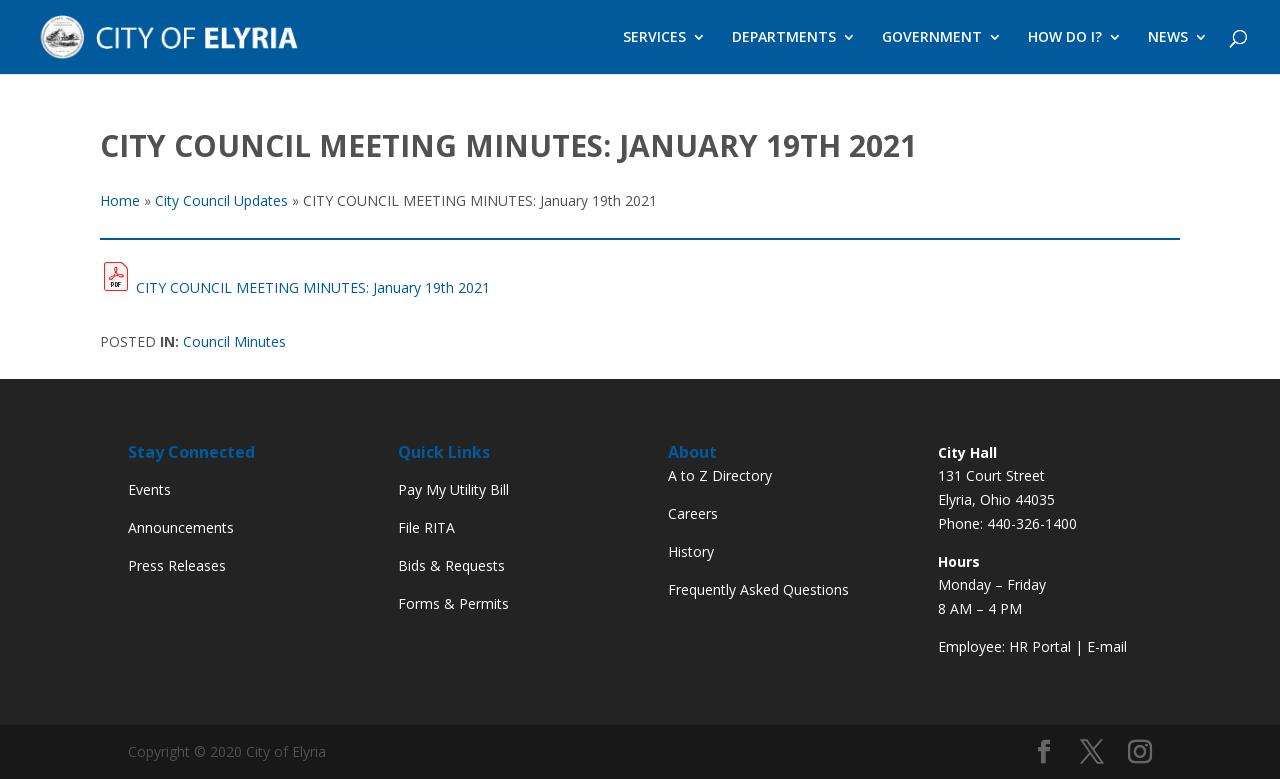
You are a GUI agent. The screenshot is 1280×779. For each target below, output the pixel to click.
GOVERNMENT (932, 38)
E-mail (1107, 646)
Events (149, 489)
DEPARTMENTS (784, 38)
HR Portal (1040, 646)
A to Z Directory (720, 475)
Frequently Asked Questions (758, 589)
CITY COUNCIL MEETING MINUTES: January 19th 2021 (313, 287)
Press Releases (177, 565)
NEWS (1168, 38)
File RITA (426, 527)
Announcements (181, 527)
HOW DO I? (1065, 38)
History (691, 551)
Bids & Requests (451, 565)
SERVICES (654, 38)
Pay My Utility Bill (453, 489)
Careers (693, 513)
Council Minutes (234, 341)
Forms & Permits (453, 603)
